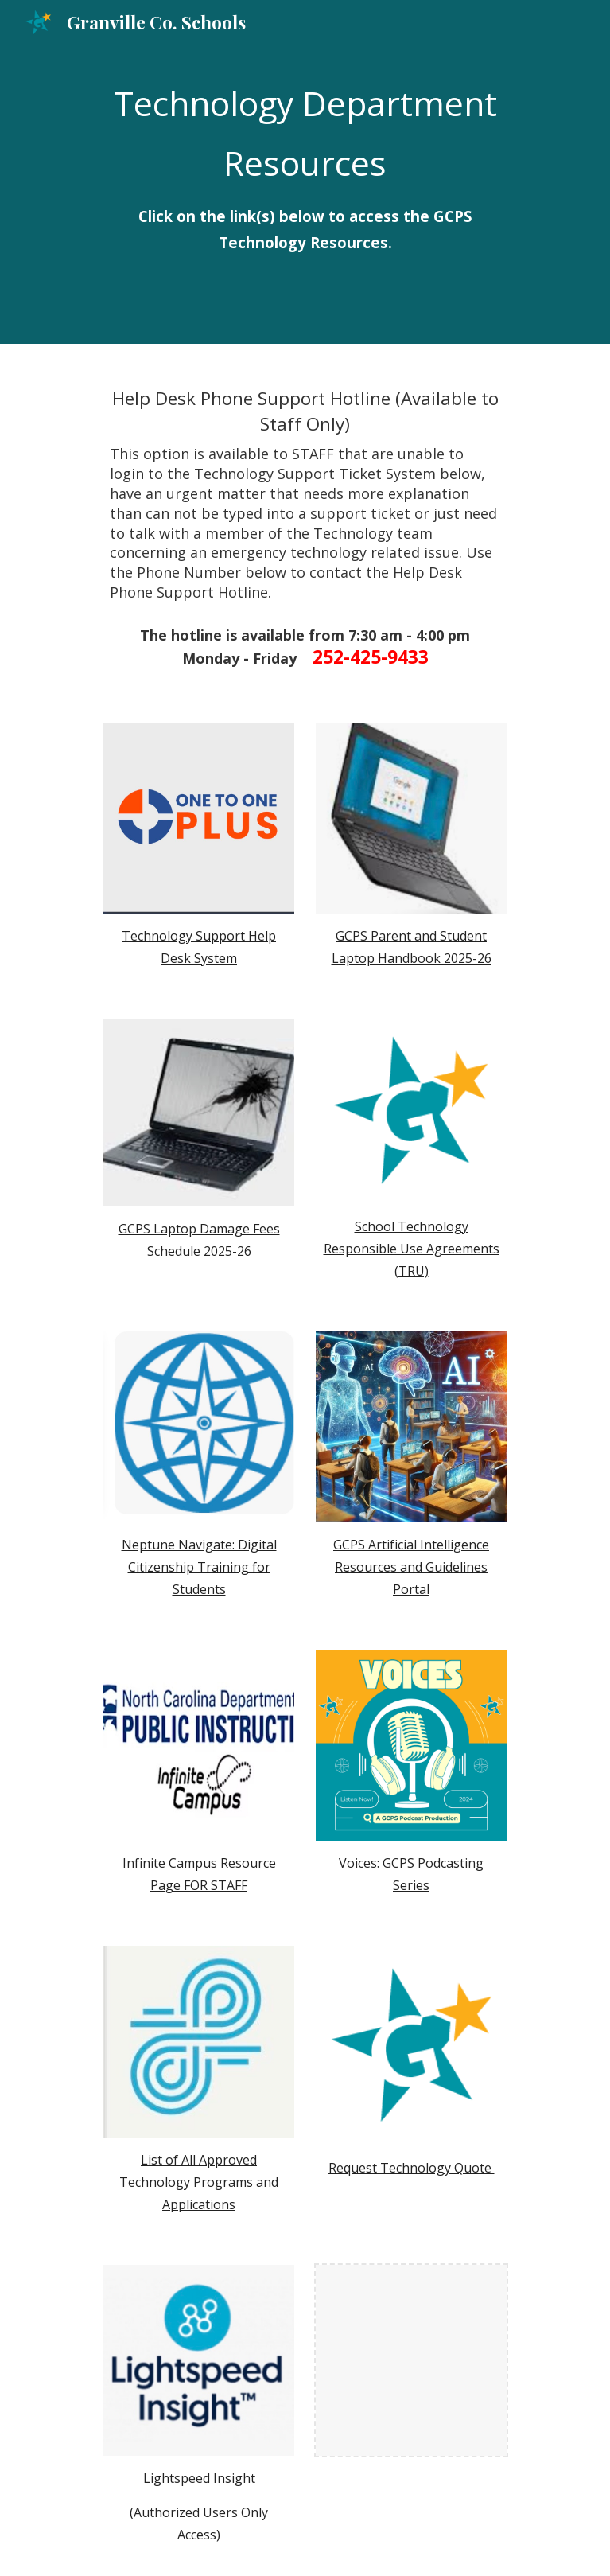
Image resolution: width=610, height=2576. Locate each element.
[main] (305, 172)
